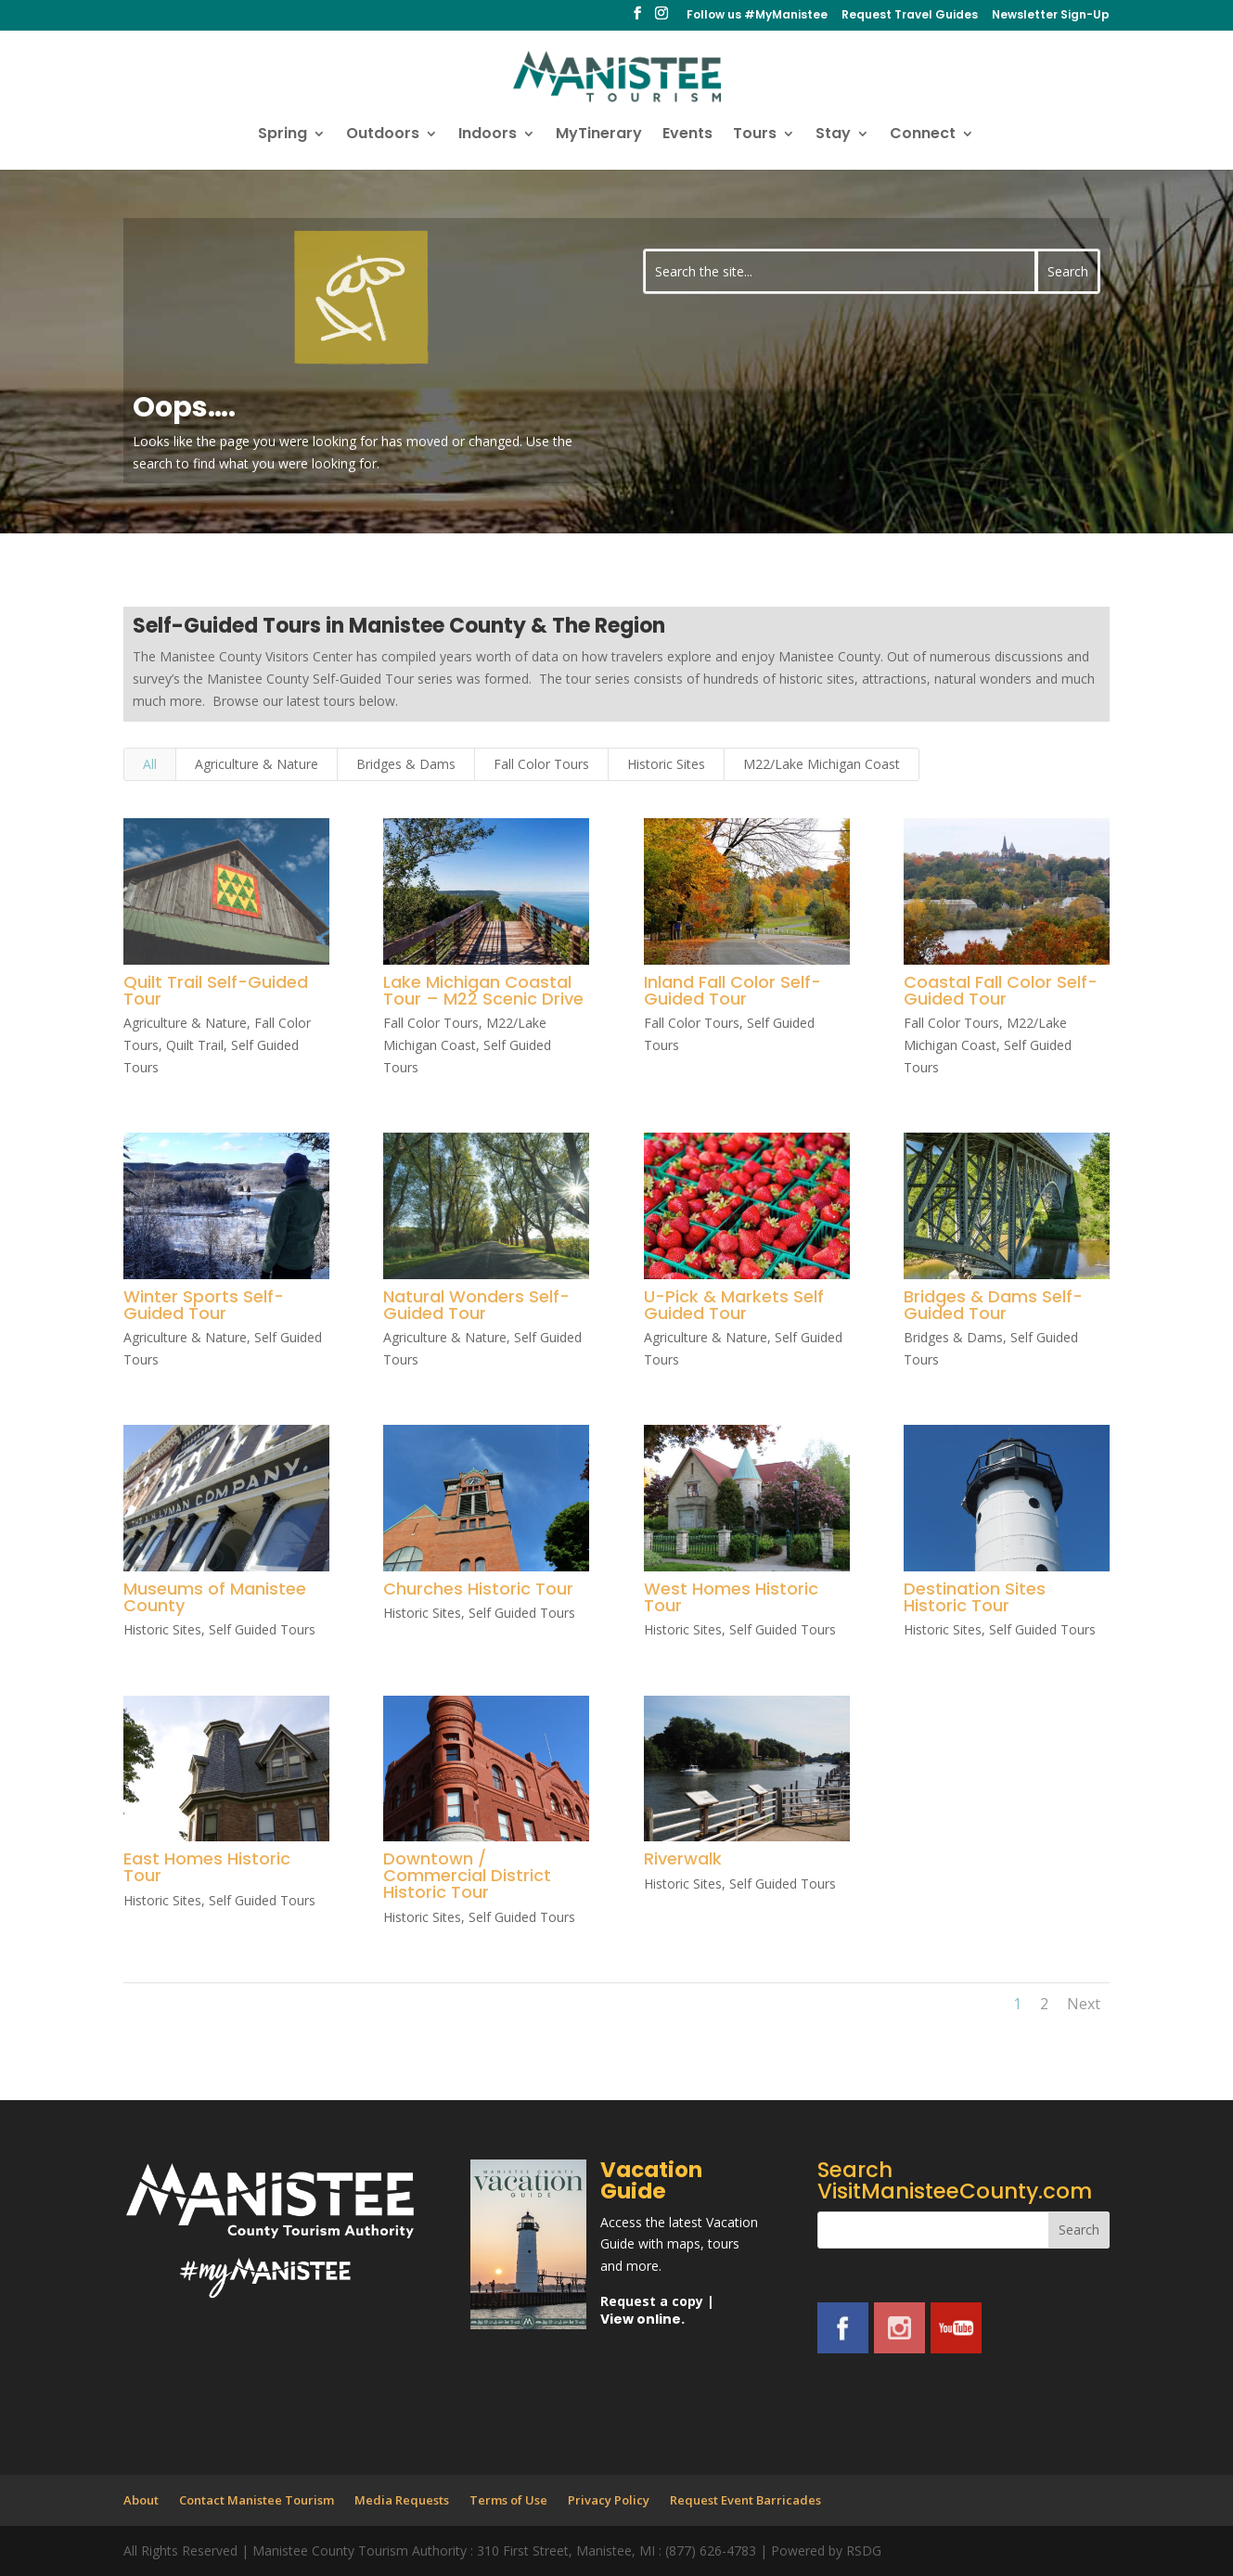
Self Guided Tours (261, 1629)
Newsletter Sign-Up (1051, 15)
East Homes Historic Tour (205, 1867)
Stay (833, 135)
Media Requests (401, 2500)
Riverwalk (682, 1858)
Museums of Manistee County (213, 1597)
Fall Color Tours (541, 764)
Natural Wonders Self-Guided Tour (475, 1305)
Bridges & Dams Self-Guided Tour (992, 1305)
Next (1083, 2003)
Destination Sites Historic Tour (974, 1597)
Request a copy (651, 2301)
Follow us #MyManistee (757, 15)
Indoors (487, 135)
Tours (755, 135)
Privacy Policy (608, 2500)
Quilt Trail (194, 1045)
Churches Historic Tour (477, 1588)
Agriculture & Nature (256, 764)
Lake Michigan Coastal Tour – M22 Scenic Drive (482, 990)
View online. (642, 2319)
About (141, 2500)
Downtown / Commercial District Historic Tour (466, 1875)
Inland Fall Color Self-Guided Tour (731, 990)
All (150, 764)
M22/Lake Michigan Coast (821, 764)
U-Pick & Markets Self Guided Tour (733, 1305)
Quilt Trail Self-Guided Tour (214, 990)
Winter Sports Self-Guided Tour (202, 1305)
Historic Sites (666, 764)
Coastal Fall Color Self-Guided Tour (1000, 990)
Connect (923, 135)
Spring (282, 135)
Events (687, 135)
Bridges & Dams (406, 764)
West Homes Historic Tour (730, 1597)
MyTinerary (599, 135)
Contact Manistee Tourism (256, 2500)
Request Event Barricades (745, 2500)
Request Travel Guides (909, 15)
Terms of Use (508, 2500)
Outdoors (382, 135)
